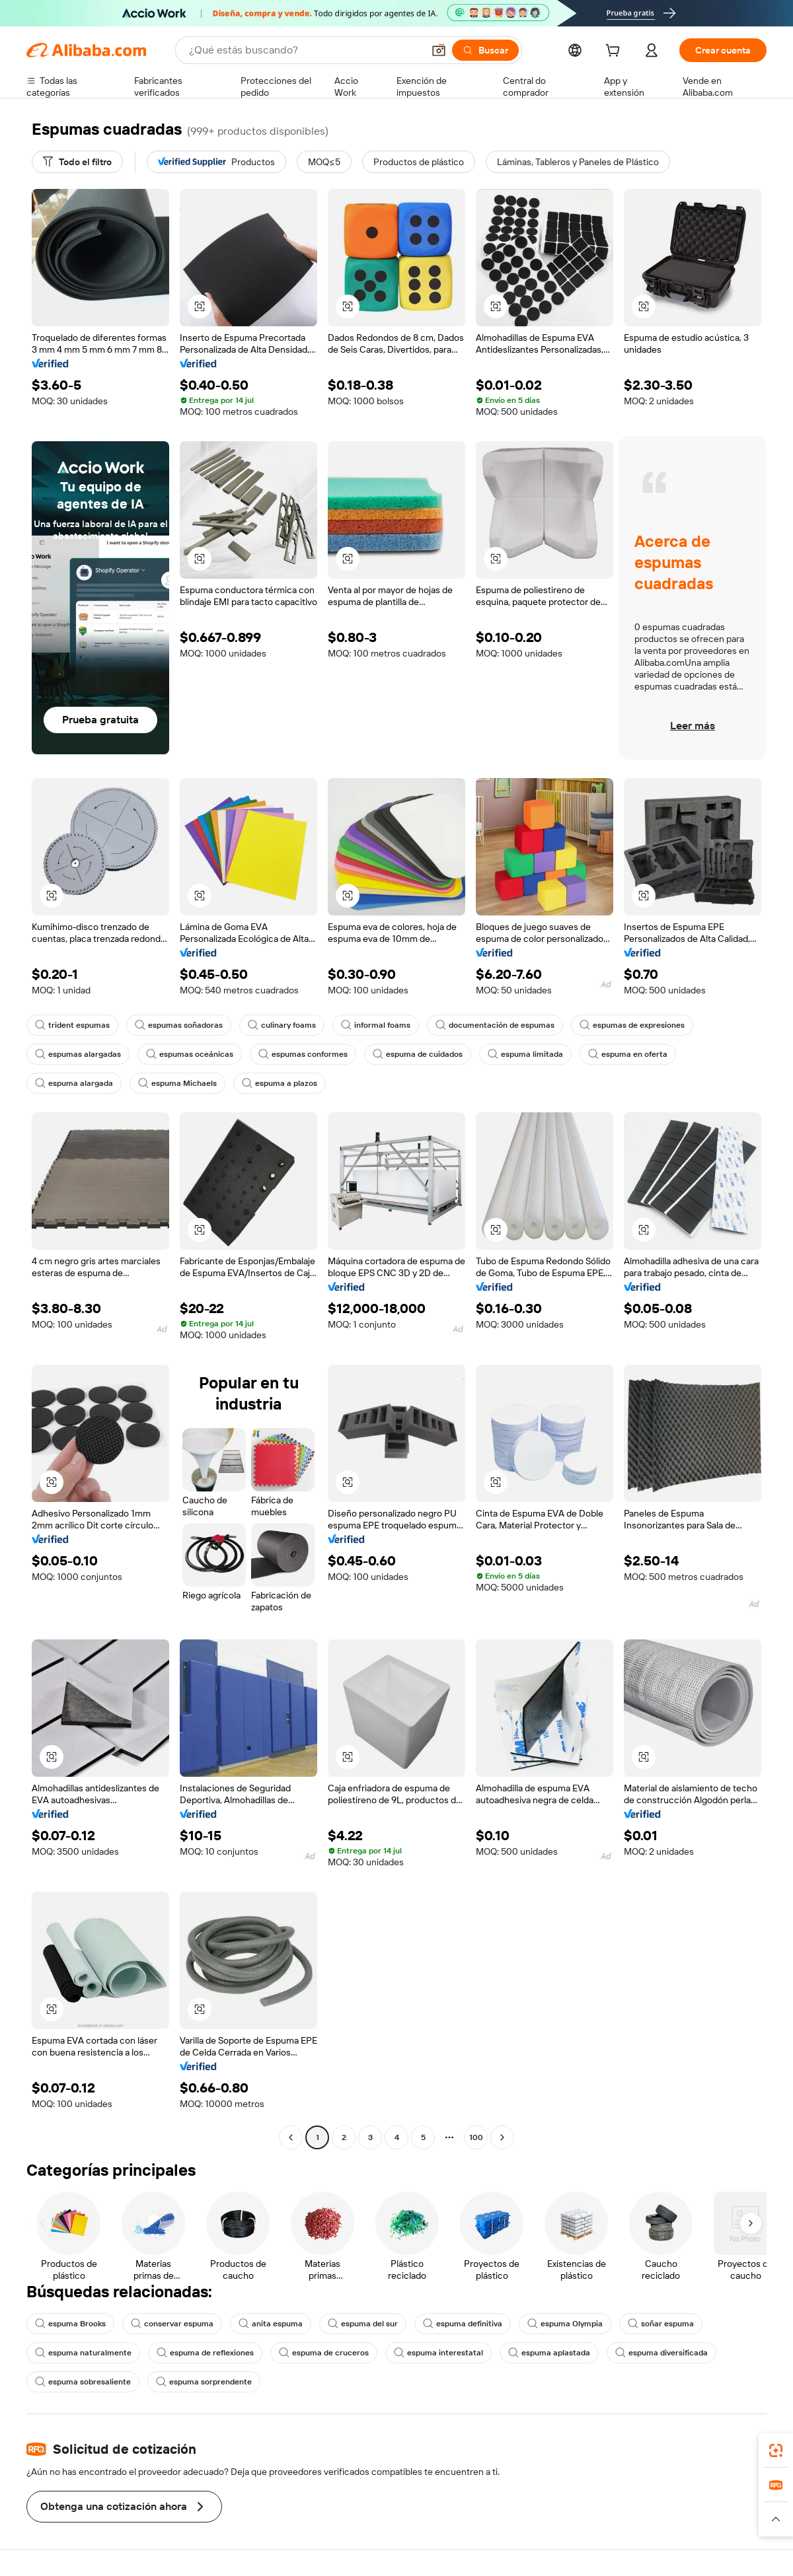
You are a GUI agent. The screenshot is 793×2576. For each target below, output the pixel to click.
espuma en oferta (627, 1054)
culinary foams (282, 1025)
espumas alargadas (78, 1054)
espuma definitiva (462, 2323)
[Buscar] (485, 50)
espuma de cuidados (418, 1054)
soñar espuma (661, 2323)
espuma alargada (74, 1083)
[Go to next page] (502, 2137)
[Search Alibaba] (304, 50)
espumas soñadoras (179, 1025)
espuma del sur (363, 2323)
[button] (439, 50)
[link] (776, 2450)
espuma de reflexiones (205, 2352)
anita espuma (271, 2323)
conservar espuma (172, 2323)
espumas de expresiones (632, 1025)
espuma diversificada (661, 2352)
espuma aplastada (549, 2352)
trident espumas (72, 1025)
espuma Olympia (565, 2323)
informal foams (375, 1025)
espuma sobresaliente (83, 2382)
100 (476, 2137)
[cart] (615, 52)
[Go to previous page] (291, 2137)
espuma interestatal (438, 2352)
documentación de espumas (494, 1025)
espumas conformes (303, 1054)
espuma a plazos (279, 1083)
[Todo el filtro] (77, 162)
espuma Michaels (177, 1083)
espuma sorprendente (204, 2382)
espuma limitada (525, 1054)
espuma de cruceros (324, 2352)
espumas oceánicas (189, 1054)
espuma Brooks (70, 2323)
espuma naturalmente (83, 2352)
